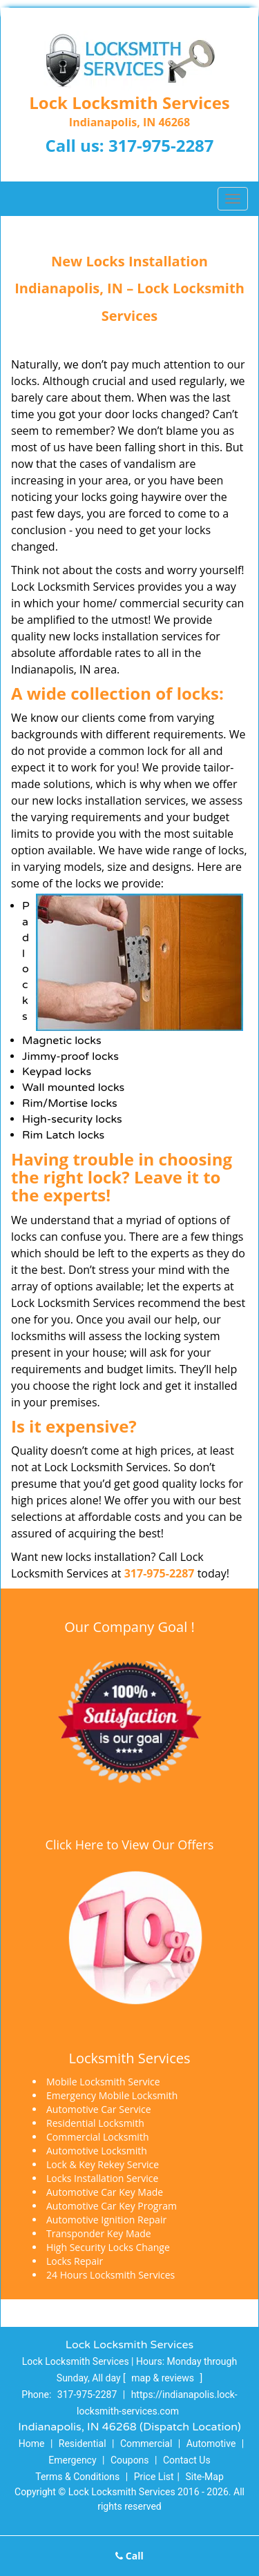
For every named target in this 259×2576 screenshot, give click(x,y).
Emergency (72, 2460)
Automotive (211, 2443)
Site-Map (205, 2476)
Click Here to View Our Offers (130, 1844)
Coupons (130, 2460)
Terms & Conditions (77, 2476)
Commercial (146, 2443)
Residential (82, 2443)
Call (129, 2555)
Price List (154, 2476)
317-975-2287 (161, 145)
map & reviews (163, 2377)
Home (32, 2443)
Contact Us (187, 2460)
